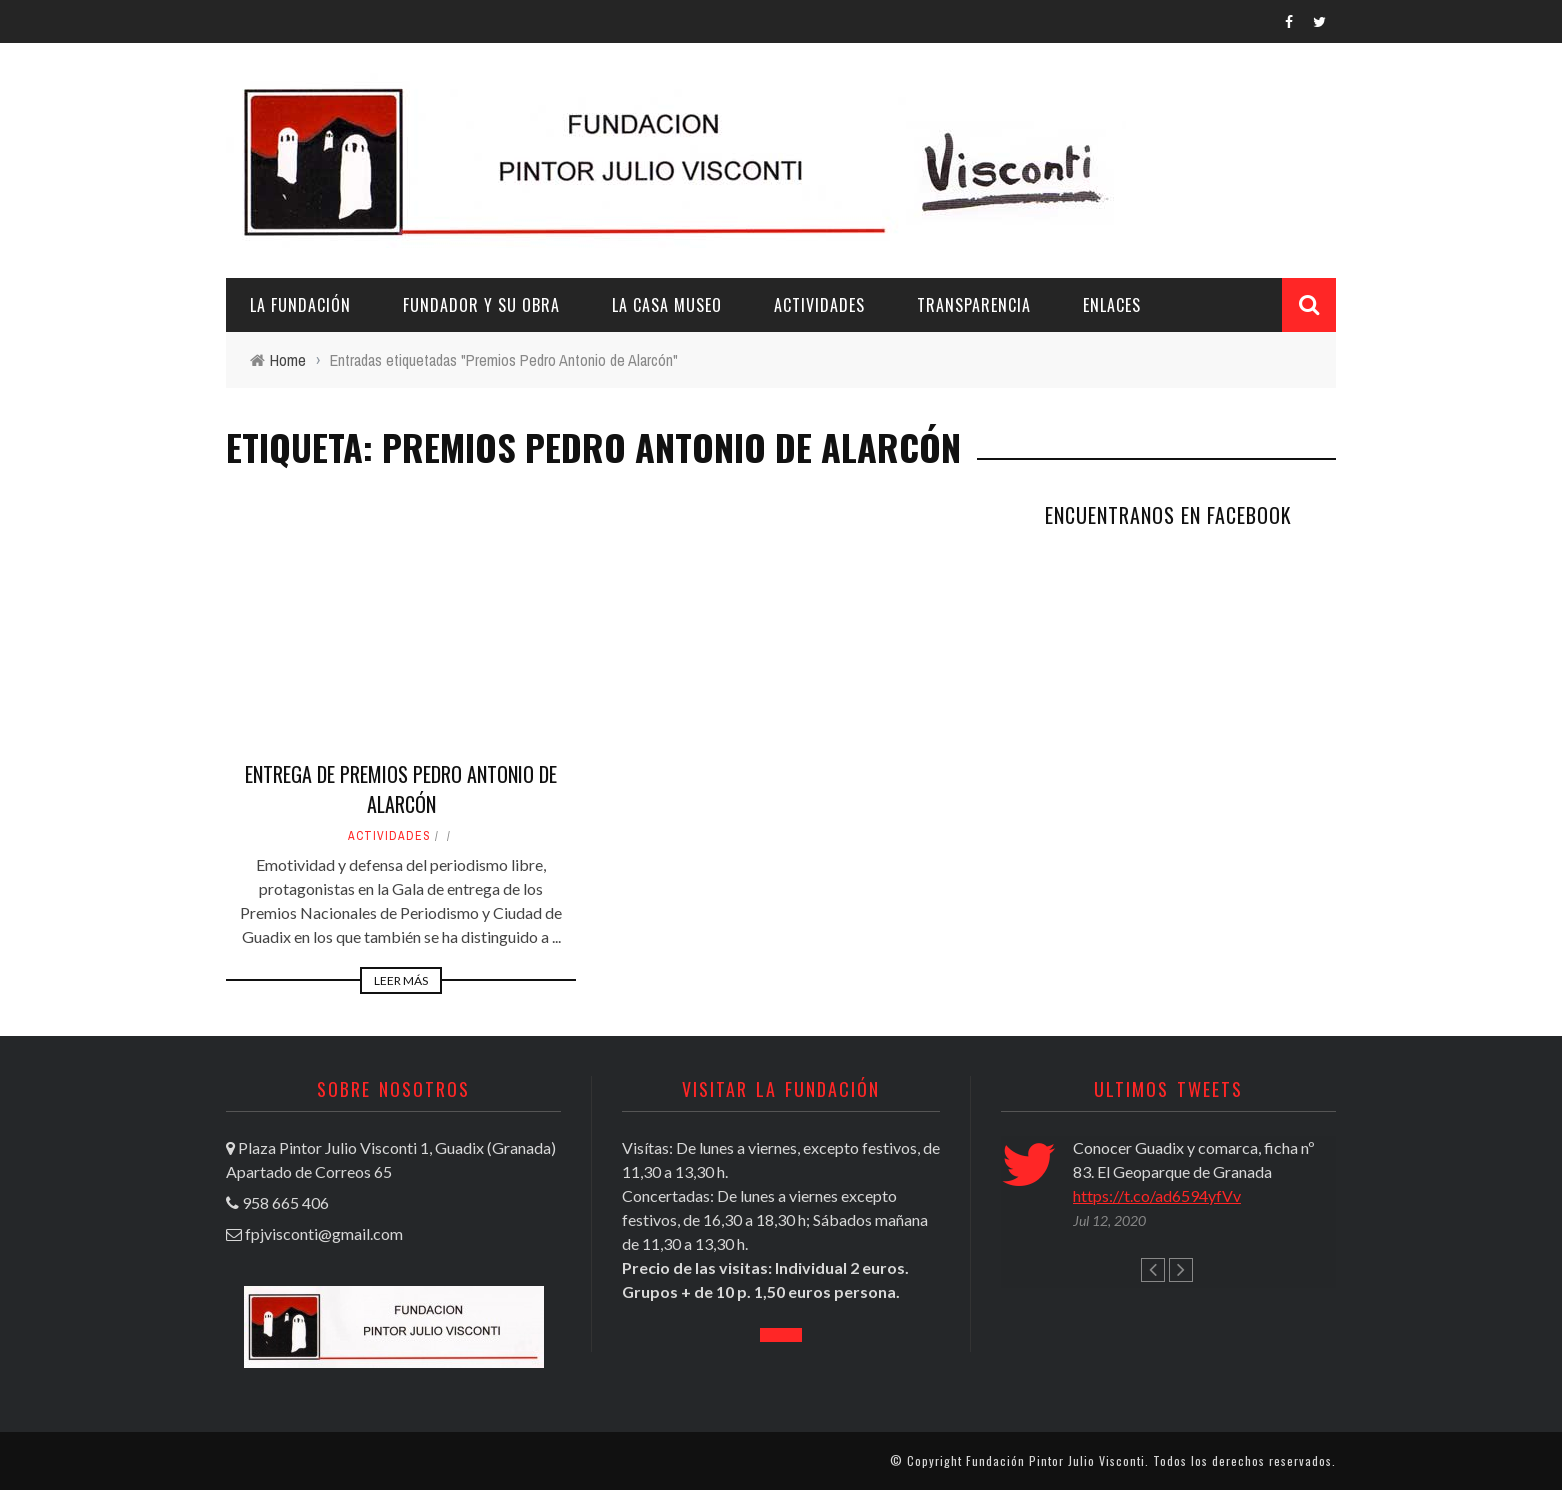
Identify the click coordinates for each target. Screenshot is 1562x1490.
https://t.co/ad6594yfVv (1157, 1195)
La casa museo (667, 305)
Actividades (819, 305)
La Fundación (300, 305)
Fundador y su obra (481, 305)
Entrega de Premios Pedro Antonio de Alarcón (401, 789)
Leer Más (401, 980)
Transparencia (974, 305)
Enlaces (1112, 305)
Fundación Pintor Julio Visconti (1055, 1460)
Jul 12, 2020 (1109, 1220)
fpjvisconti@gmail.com (324, 1233)
